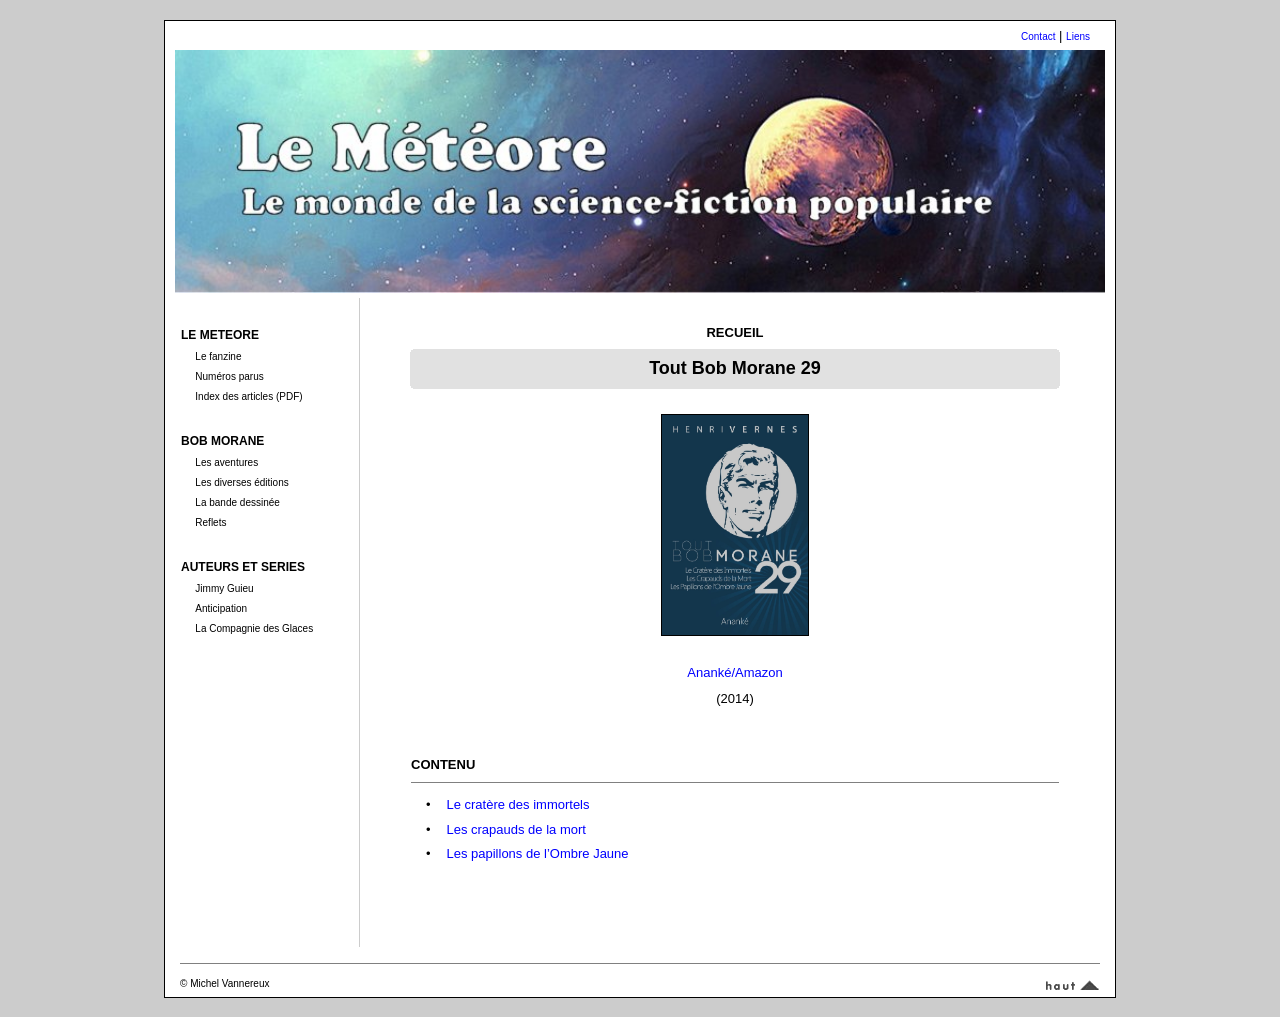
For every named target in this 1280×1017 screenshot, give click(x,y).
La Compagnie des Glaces (254, 628)
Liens (1078, 36)
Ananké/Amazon (734, 672)
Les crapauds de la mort (515, 829)
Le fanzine (218, 356)
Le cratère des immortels (517, 804)
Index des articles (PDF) (248, 396)
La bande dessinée (237, 502)
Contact (1038, 36)
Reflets (210, 522)
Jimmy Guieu (224, 588)
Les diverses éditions (241, 482)
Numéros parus (229, 376)
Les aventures (226, 462)
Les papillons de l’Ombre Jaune (537, 853)
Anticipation (221, 608)
